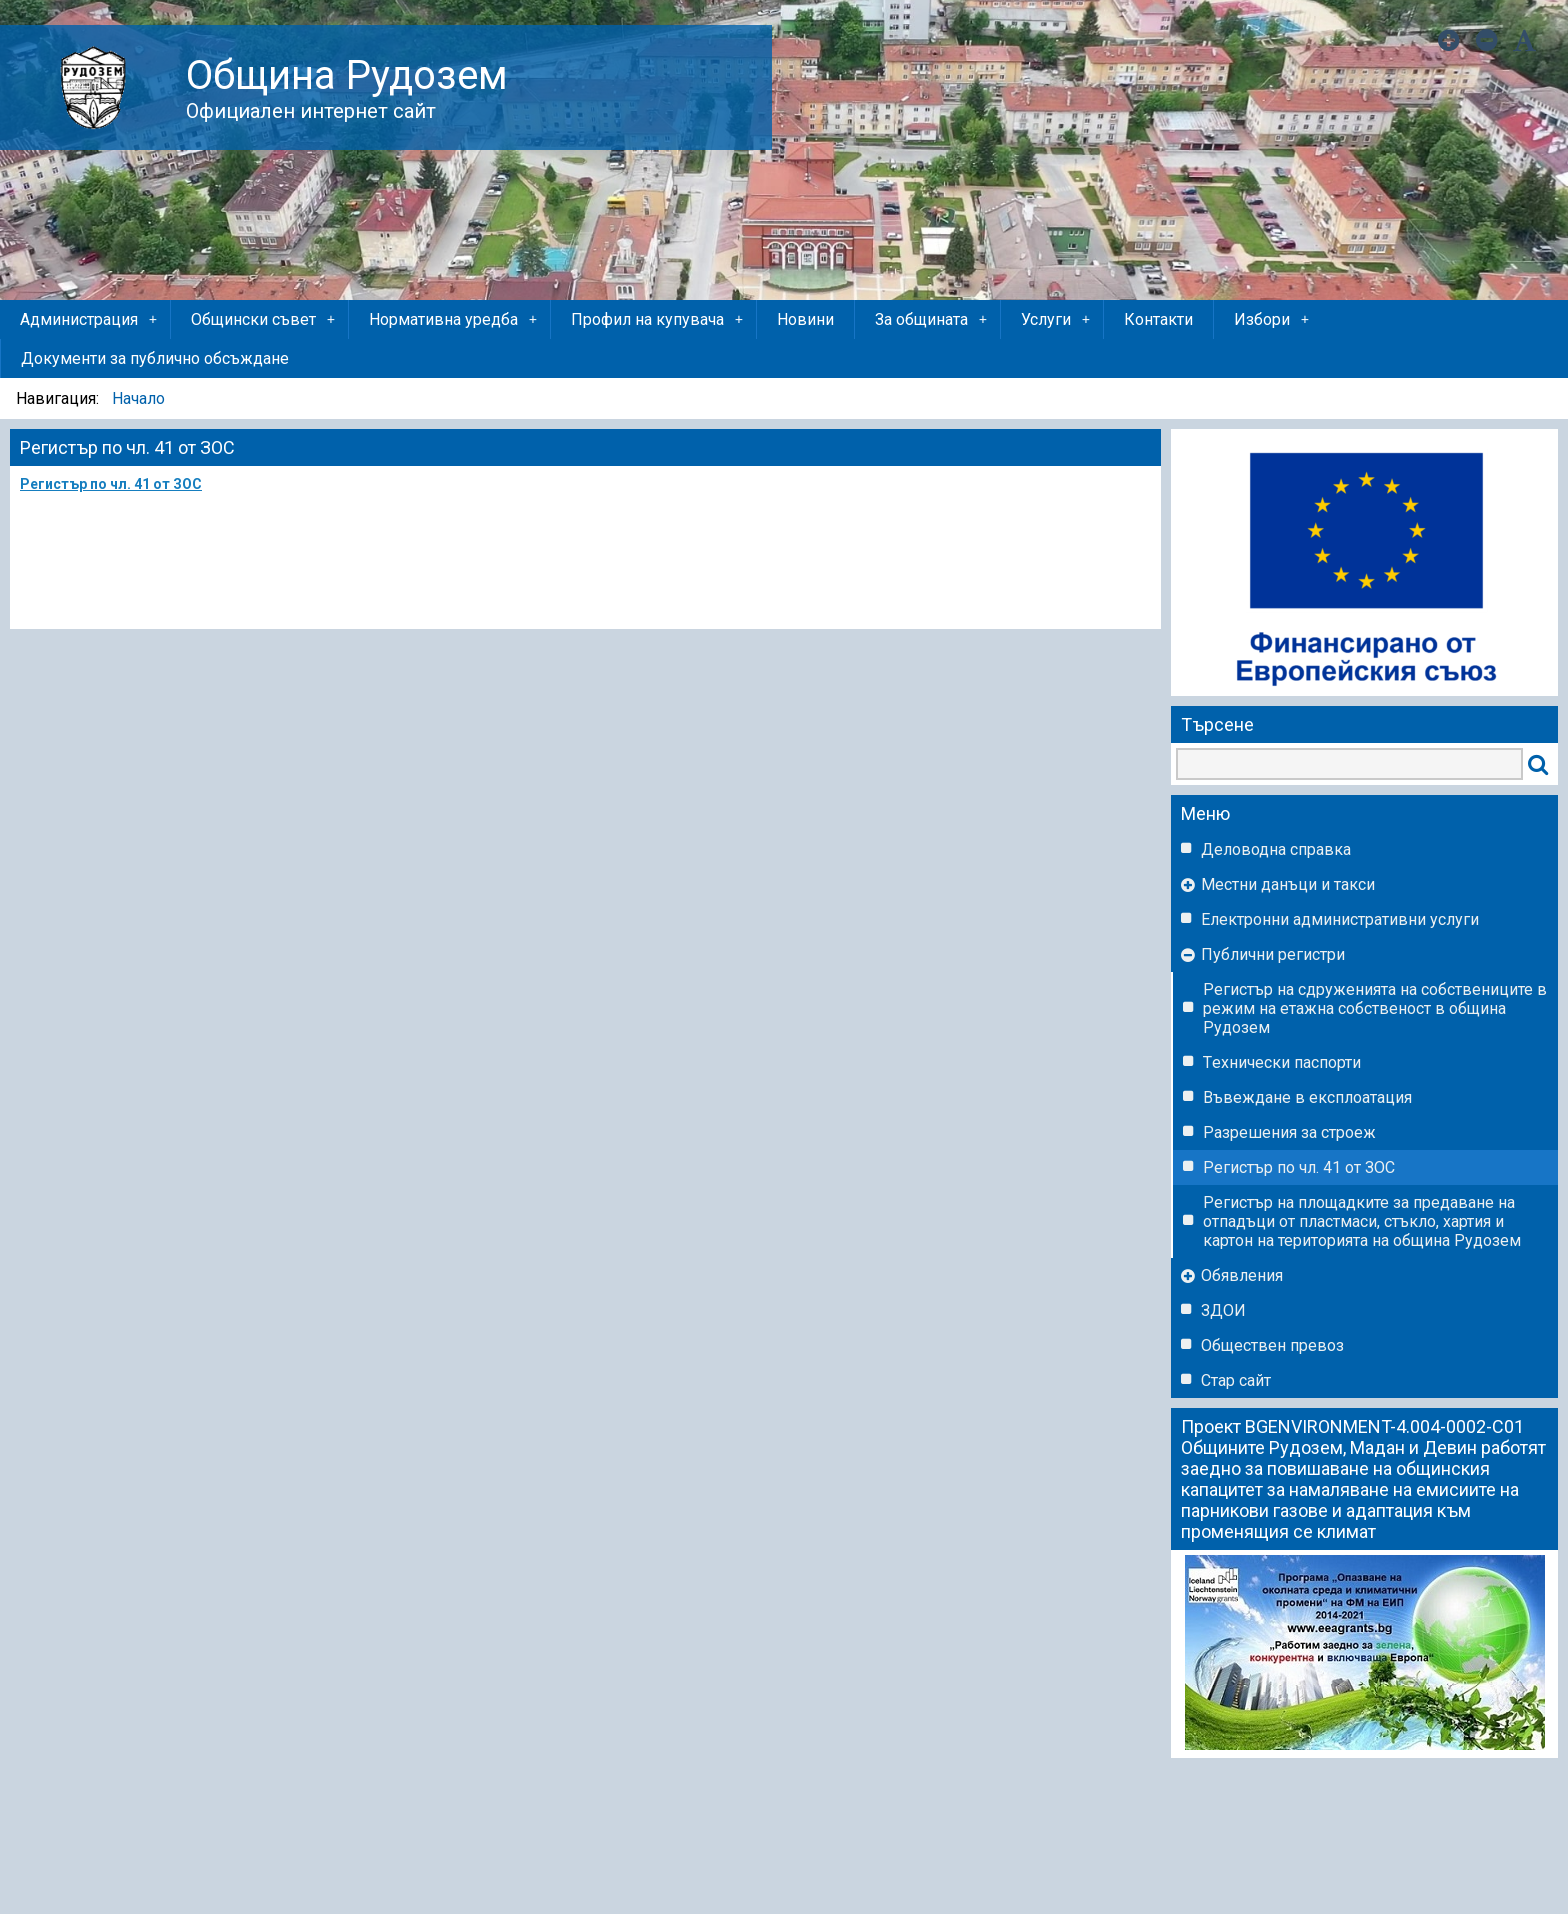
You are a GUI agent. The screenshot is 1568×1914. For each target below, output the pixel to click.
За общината (932, 320)
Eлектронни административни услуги (1340, 919)
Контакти (1158, 319)
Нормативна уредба (454, 320)
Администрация (90, 320)
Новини (805, 319)
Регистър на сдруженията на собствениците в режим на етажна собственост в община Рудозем (1375, 1008)
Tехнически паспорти (1282, 1062)
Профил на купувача (658, 320)
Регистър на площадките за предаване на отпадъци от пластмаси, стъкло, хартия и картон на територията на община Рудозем (1362, 1221)
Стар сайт (1236, 1380)
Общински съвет (264, 320)
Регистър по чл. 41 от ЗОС (1299, 1167)
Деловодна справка (1276, 849)
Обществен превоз (1272, 1345)
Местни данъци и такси (1288, 884)
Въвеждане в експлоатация (1307, 1097)
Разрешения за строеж (1289, 1132)
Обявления (1242, 1275)
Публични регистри (1273, 954)
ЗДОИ (1223, 1310)
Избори (1273, 320)
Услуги (1057, 320)
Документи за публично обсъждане (155, 358)
